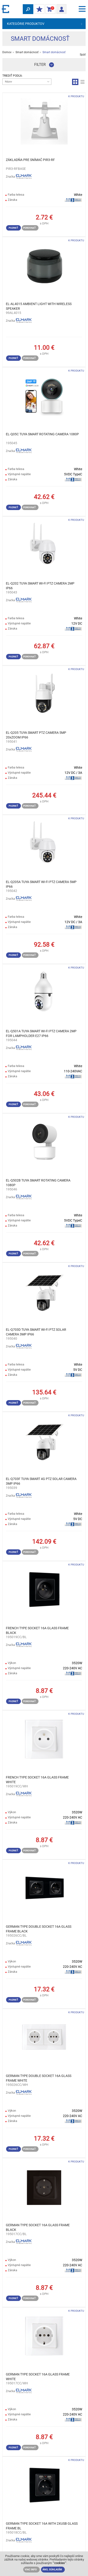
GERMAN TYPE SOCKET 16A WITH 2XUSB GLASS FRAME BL (42, 2526)
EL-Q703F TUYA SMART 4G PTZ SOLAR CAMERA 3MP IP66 (41, 1481)
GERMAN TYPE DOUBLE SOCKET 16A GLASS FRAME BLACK (38, 1929)
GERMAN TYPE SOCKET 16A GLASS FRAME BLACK (38, 2227)
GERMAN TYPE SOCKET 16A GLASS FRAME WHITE (38, 2376)
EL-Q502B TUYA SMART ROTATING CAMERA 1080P (38, 1182)
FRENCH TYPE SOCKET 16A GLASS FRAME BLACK (37, 1630)
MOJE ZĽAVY (38, 9)
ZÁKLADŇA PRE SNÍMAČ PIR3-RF (30, 160)
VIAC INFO (31, 2569)
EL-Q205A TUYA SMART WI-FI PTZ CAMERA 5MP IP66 (41, 884)
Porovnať (29, 228)
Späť (83, 54)
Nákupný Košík (49, 9)
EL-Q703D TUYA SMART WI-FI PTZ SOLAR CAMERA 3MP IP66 (36, 1332)
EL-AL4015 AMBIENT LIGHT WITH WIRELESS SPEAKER (39, 306)
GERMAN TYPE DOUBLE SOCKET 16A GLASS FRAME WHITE (38, 2078)
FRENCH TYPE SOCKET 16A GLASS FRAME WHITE (37, 1779)
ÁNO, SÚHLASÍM (52, 2569)
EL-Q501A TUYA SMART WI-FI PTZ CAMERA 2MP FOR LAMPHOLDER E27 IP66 (41, 1033)
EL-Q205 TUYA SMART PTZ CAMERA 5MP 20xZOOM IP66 (36, 735)
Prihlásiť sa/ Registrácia (60, 8)
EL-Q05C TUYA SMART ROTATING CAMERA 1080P (42, 434)
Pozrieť (13, 228)
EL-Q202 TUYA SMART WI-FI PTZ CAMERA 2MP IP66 (40, 586)
